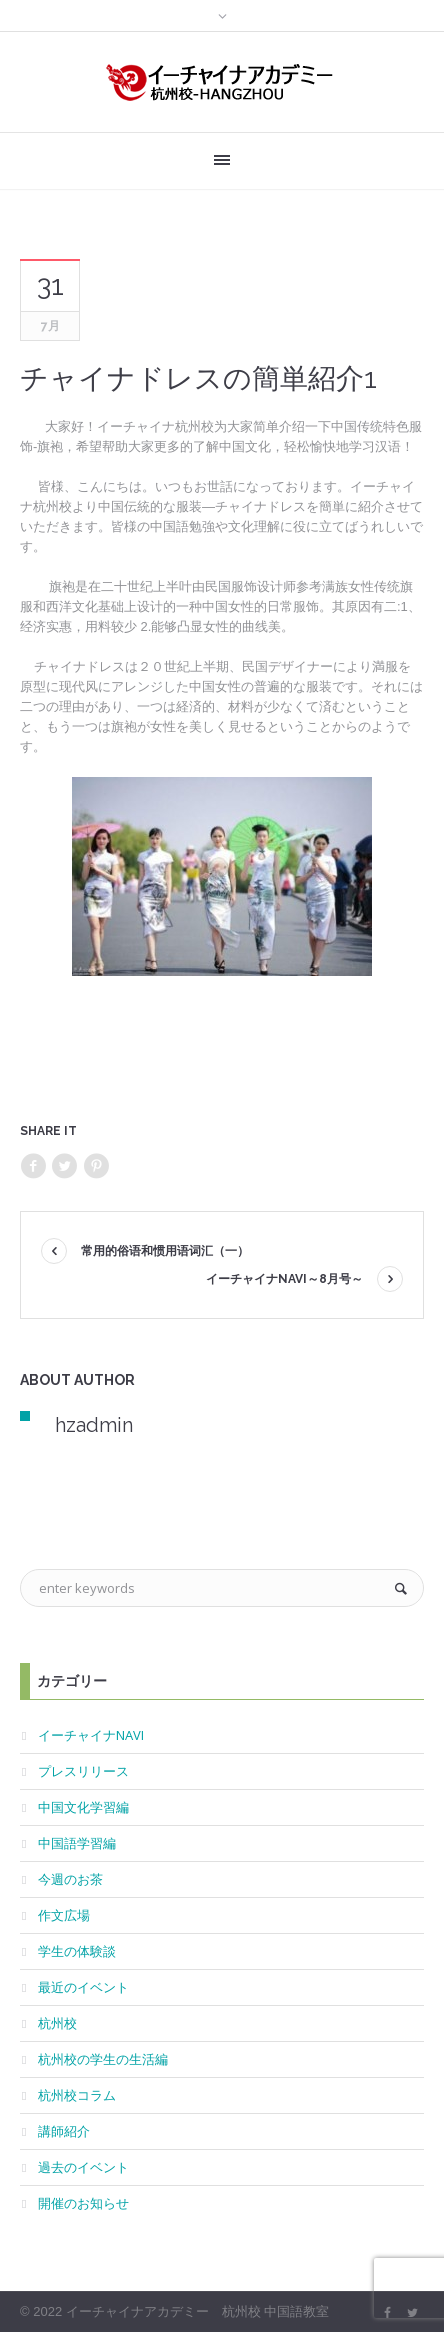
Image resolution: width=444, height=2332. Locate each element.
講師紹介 (64, 2131)
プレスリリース (83, 1771)
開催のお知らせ (83, 2203)
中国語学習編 (77, 1843)
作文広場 (64, 1915)
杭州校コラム (77, 2095)
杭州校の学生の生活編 (103, 2059)
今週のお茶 (70, 1879)
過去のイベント (83, 2167)
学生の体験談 (77, 1951)
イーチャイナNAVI (91, 1735)
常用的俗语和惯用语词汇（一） (165, 1251)
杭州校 (57, 2023)
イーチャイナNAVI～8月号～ (284, 1279)
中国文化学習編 (83, 1807)
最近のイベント (83, 1987)
